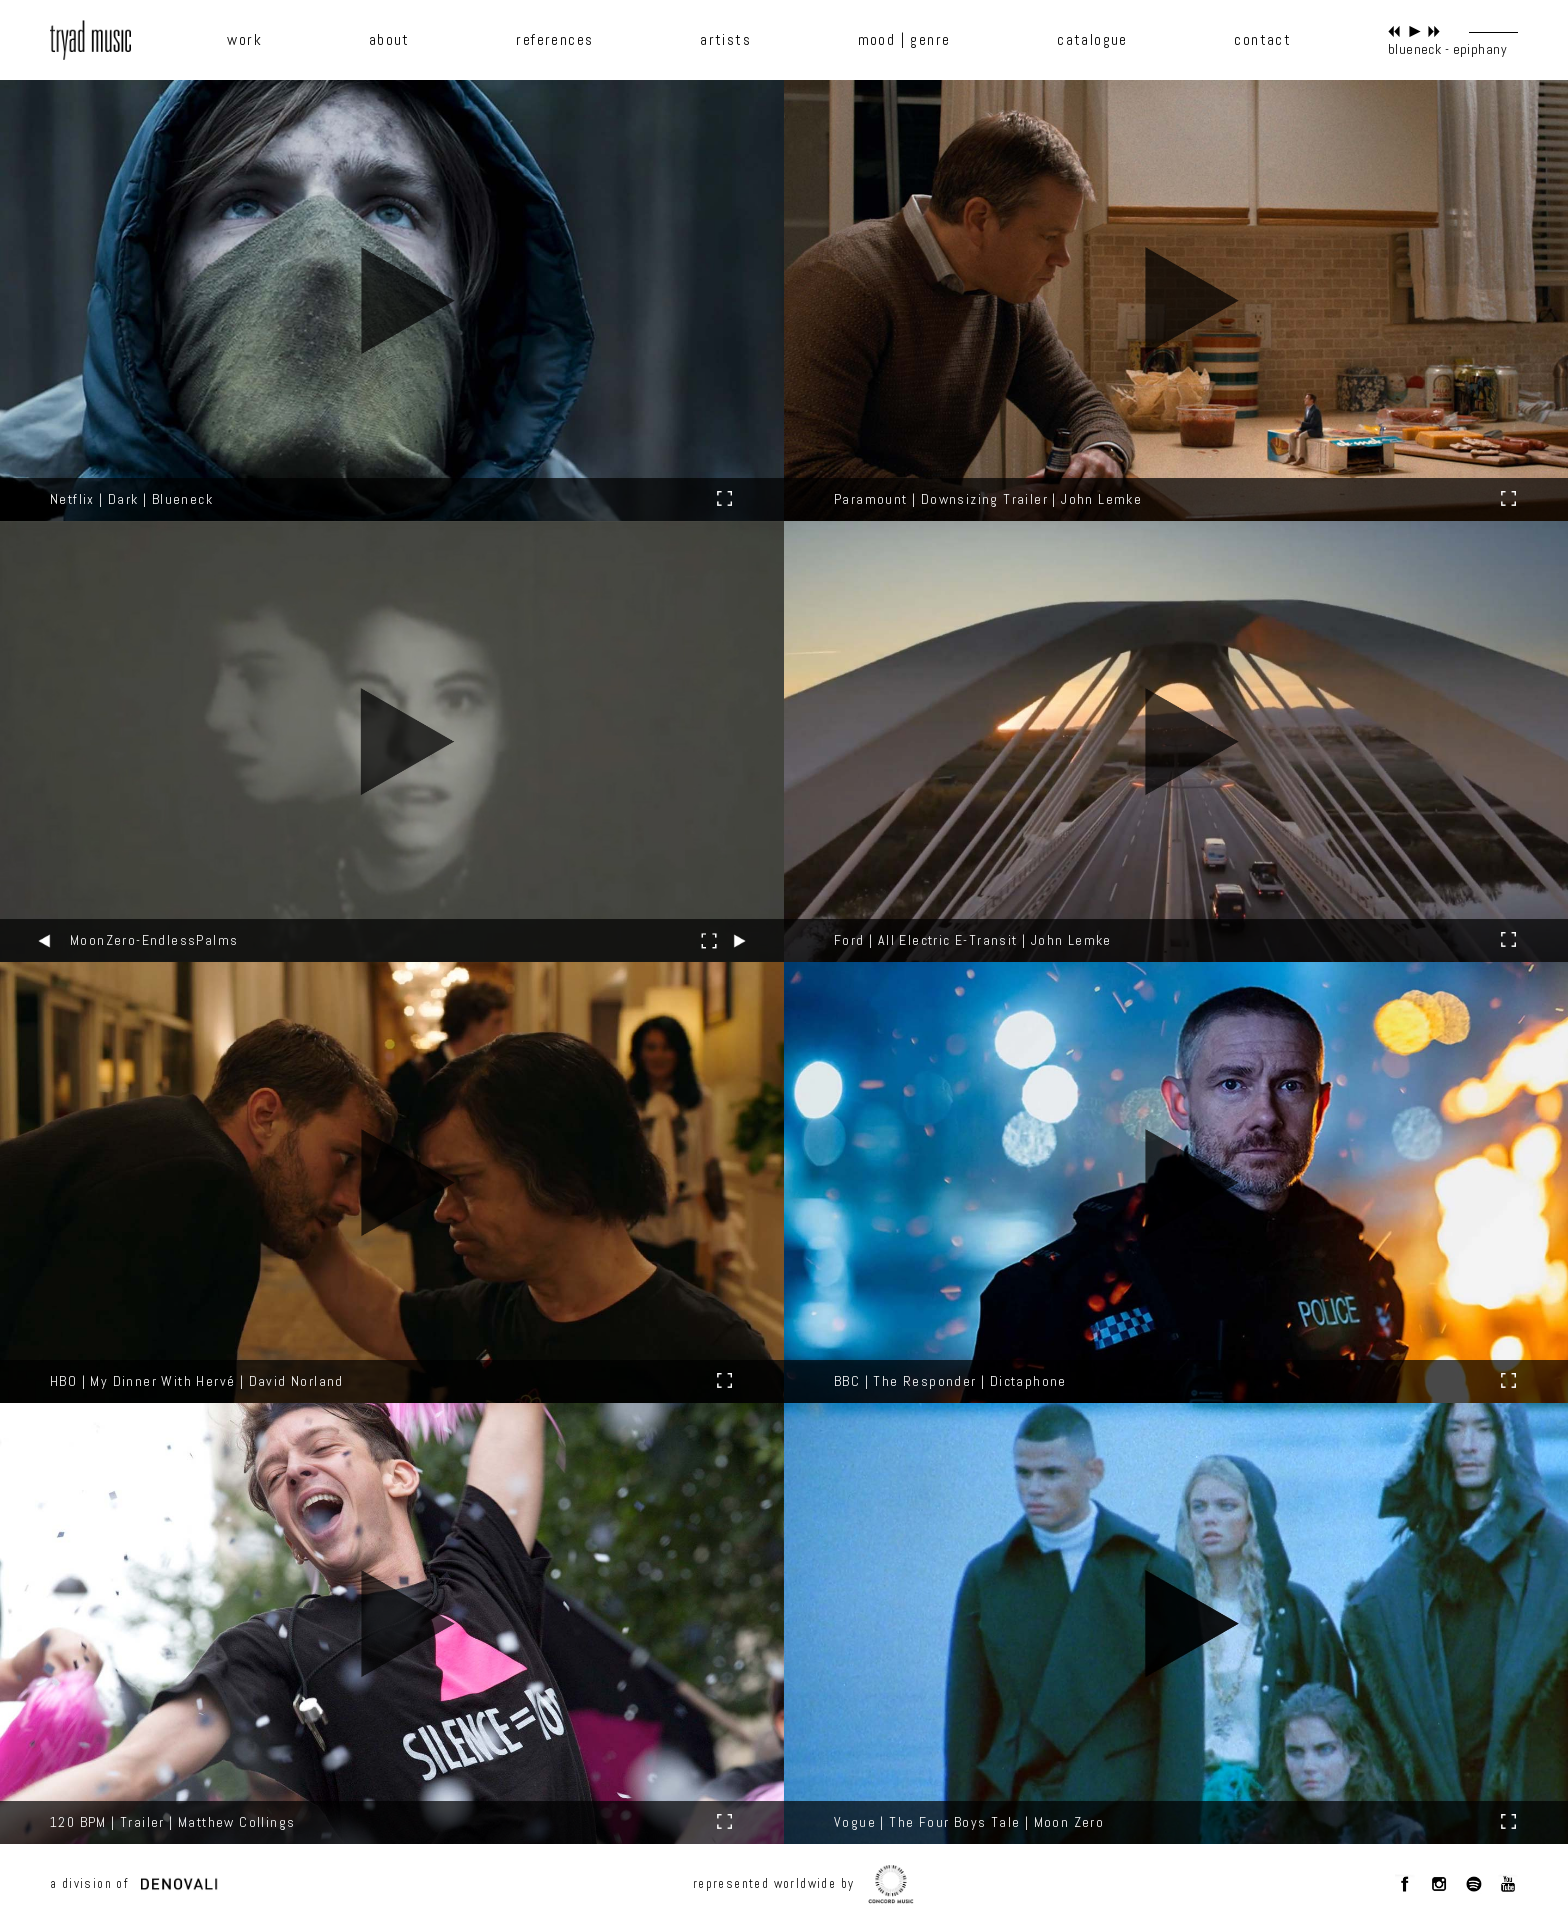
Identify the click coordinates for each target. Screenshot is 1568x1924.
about (389, 40)
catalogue (1092, 40)
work (244, 40)
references (554, 40)
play (1414, 31)
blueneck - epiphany (1447, 49)
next (1434, 31)
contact (1262, 40)
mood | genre (904, 40)
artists (725, 40)
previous (1394, 31)
